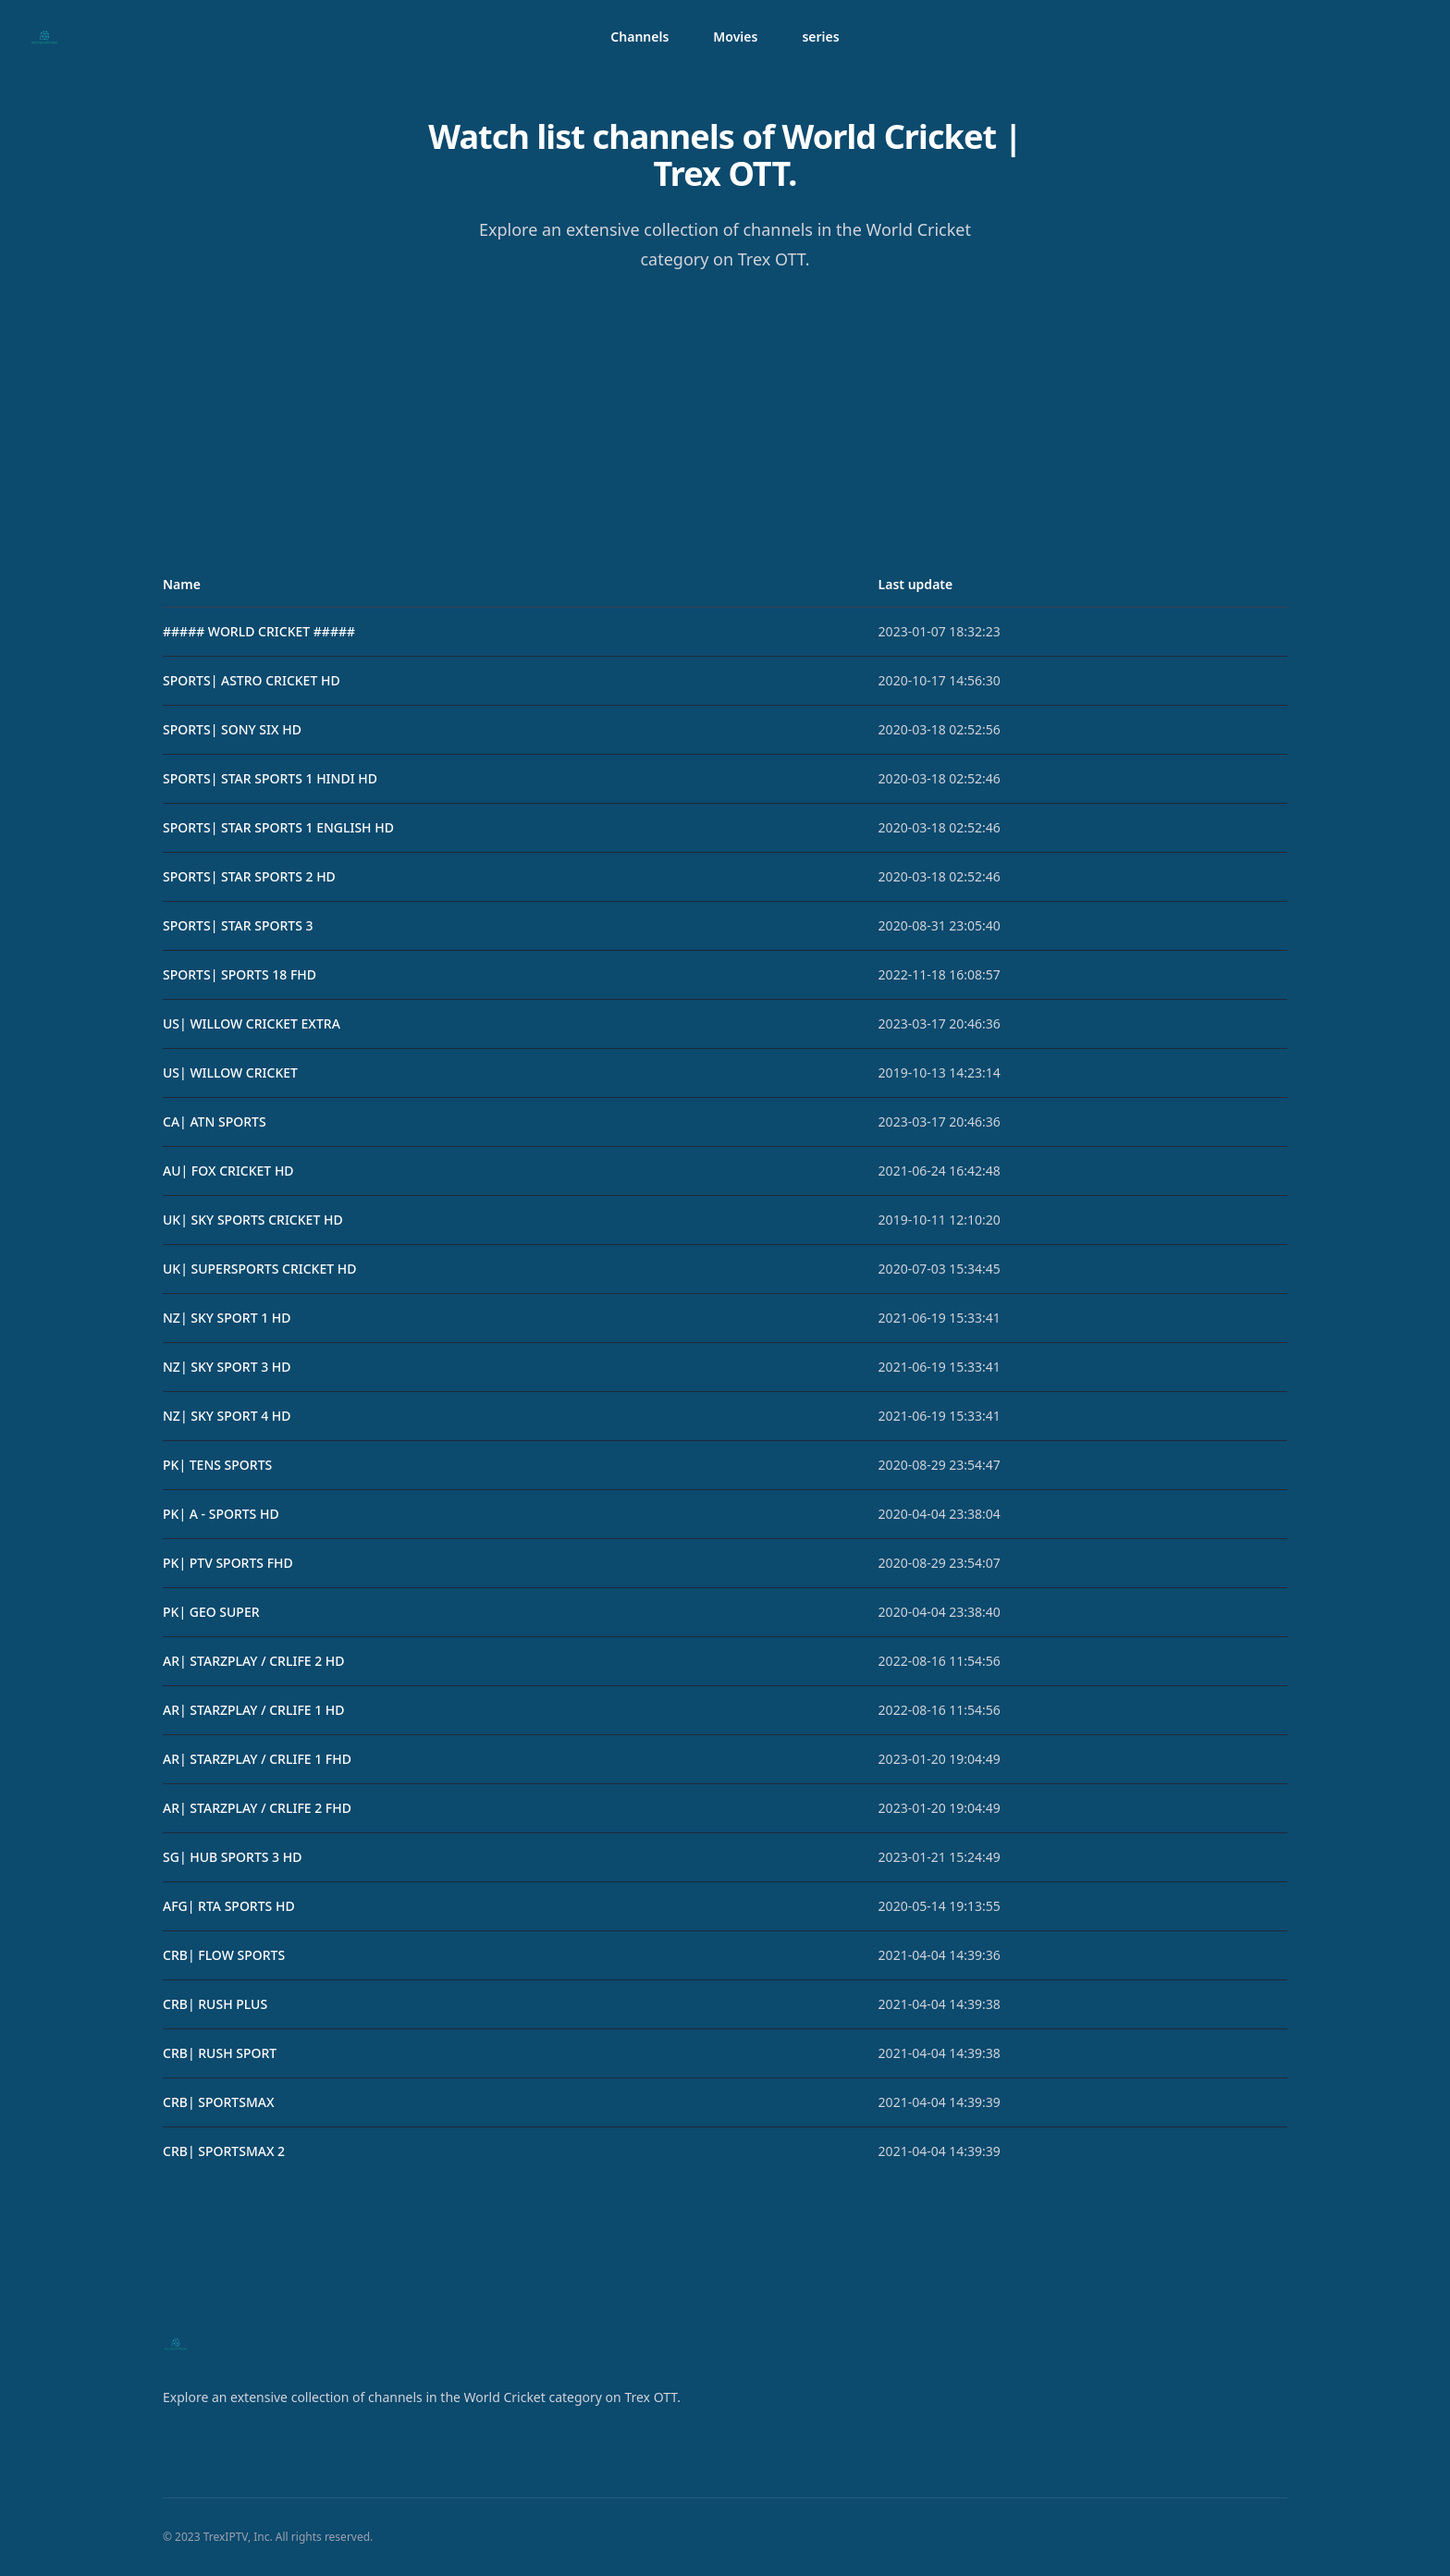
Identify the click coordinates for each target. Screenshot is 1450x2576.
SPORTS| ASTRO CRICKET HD (251, 680)
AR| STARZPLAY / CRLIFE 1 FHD (257, 1759)
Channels (639, 36)
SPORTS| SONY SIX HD (232, 729)
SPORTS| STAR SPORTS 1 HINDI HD (270, 778)
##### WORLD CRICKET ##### (259, 631)
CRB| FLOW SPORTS (224, 1955)
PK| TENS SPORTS (217, 1464)
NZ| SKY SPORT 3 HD (227, 1366)
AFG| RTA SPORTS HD (229, 1906)
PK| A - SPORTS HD (221, 1513)
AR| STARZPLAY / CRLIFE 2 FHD (257, 1808)
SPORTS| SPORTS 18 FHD (239, 974)
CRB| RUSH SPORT (219, 2053)
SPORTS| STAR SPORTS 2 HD (249, 876)
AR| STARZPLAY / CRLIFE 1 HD (254, 1710)
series (820, 36)
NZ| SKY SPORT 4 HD (227, 1415)
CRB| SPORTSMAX (218, 2102)
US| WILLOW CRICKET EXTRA (251, 1023)
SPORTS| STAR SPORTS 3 (238, 925)
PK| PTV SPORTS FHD (228, 1562)
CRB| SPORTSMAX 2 (224, 2151)
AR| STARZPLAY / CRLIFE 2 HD (254, 1661)
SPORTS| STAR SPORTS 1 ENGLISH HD (278, 827)
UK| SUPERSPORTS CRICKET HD (259, 1268)
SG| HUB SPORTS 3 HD (232, 1857)
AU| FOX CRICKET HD (228, 1170)
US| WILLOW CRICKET (230, 1072)
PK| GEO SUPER (211, 1612)
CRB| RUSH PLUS (215, 2004)
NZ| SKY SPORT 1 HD (227, 1317)
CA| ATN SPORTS (214, 1121)
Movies (735, 36)
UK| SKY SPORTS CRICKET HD (253, 1219)
